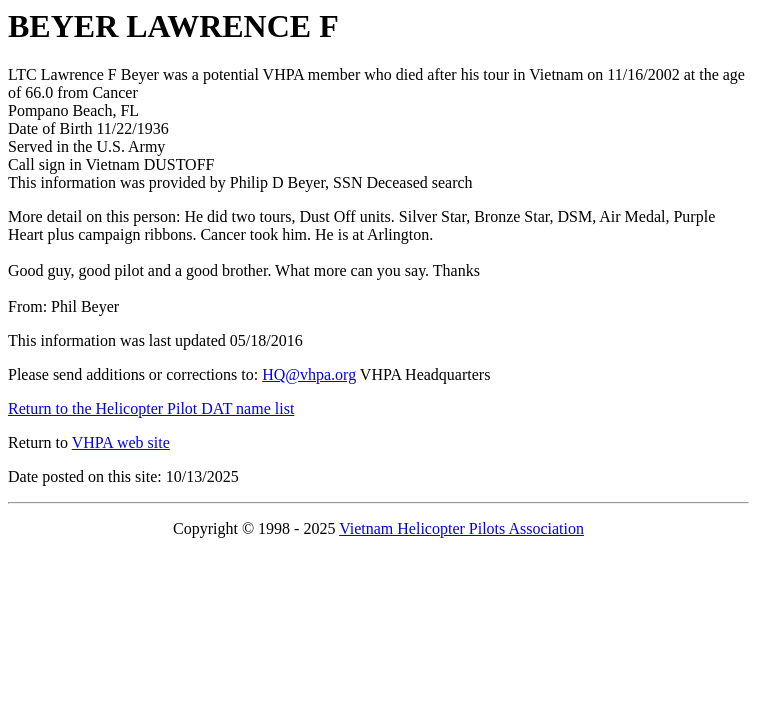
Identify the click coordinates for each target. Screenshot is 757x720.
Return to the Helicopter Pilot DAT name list (151, 408)
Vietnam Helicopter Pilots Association (461, 528)
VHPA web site (121, 442)
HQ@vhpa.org (309, 374)
